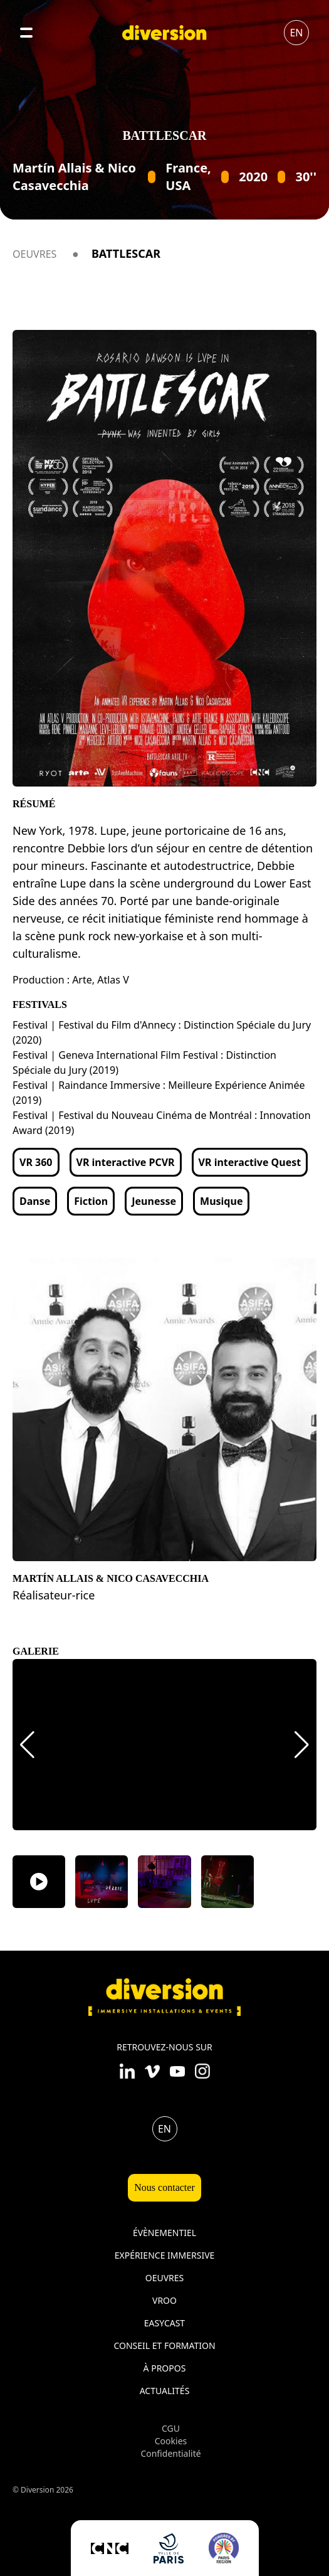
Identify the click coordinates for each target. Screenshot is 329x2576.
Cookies (171, 2441)
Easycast (164, 2323)
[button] (27, 1745)
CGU (171, 2428)
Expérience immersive (165, 2255)
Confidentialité (170, 2453)
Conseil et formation (164, 2345)
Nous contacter (164, 2187)
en (296, 33)
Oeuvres (34, 254)
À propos (165, 2368)
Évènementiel (164, 2233)
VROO (164, 2300)
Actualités (165, 2391)
